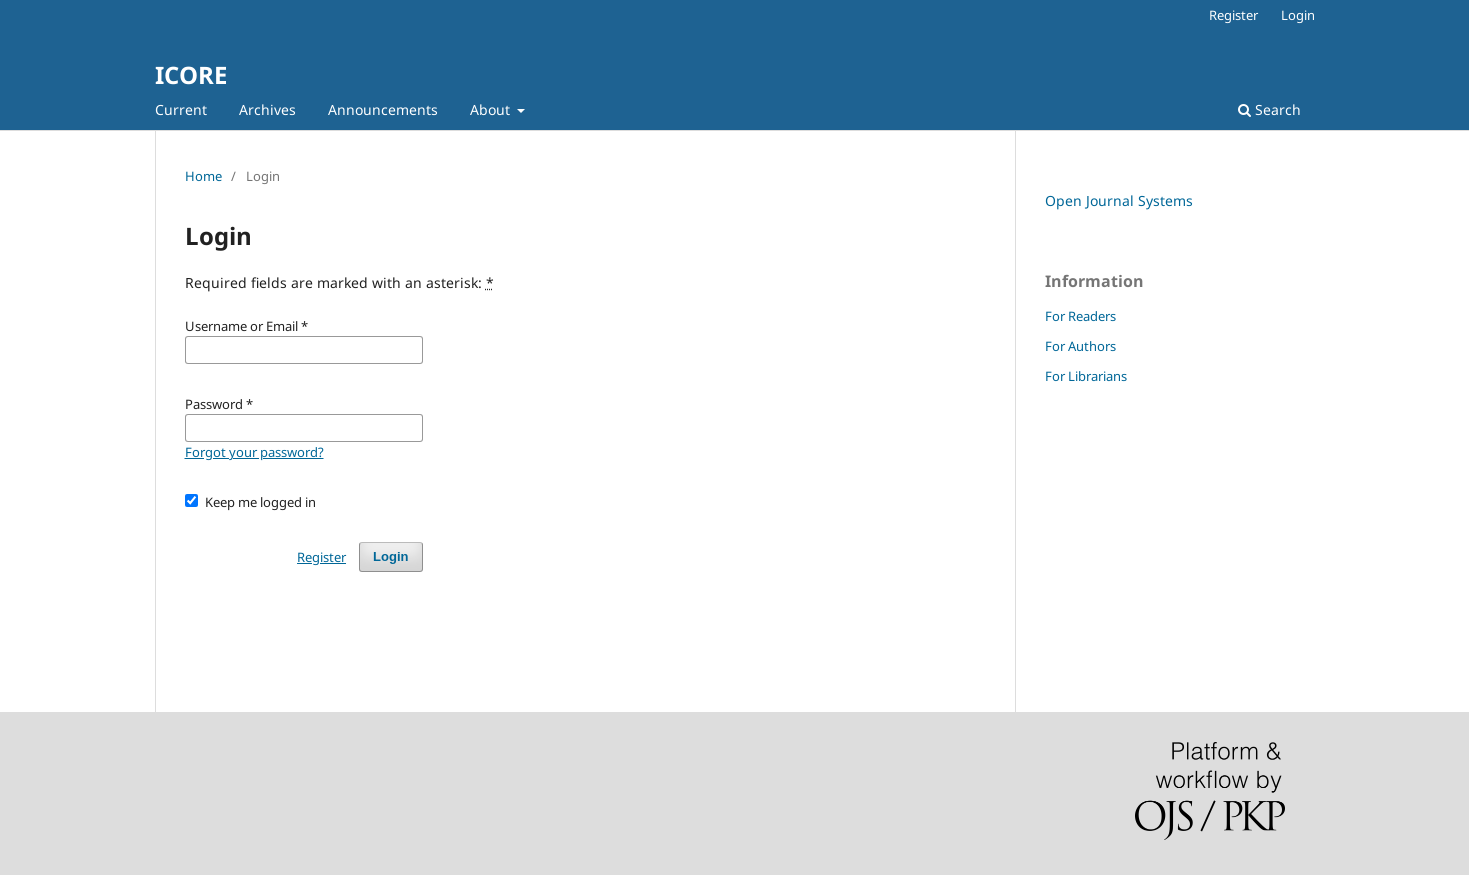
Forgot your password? (254, 452)
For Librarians (1086, 376)
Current (181, 109)
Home (203, 176)
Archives (267, 109)
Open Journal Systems (1119, 200)
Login (1298, 15)
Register (1233, 15)
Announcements (383, 109)
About (492, 109)
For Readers (1080, 316)
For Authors (1080, 346)
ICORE (191, 74)
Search (1269, 109)
